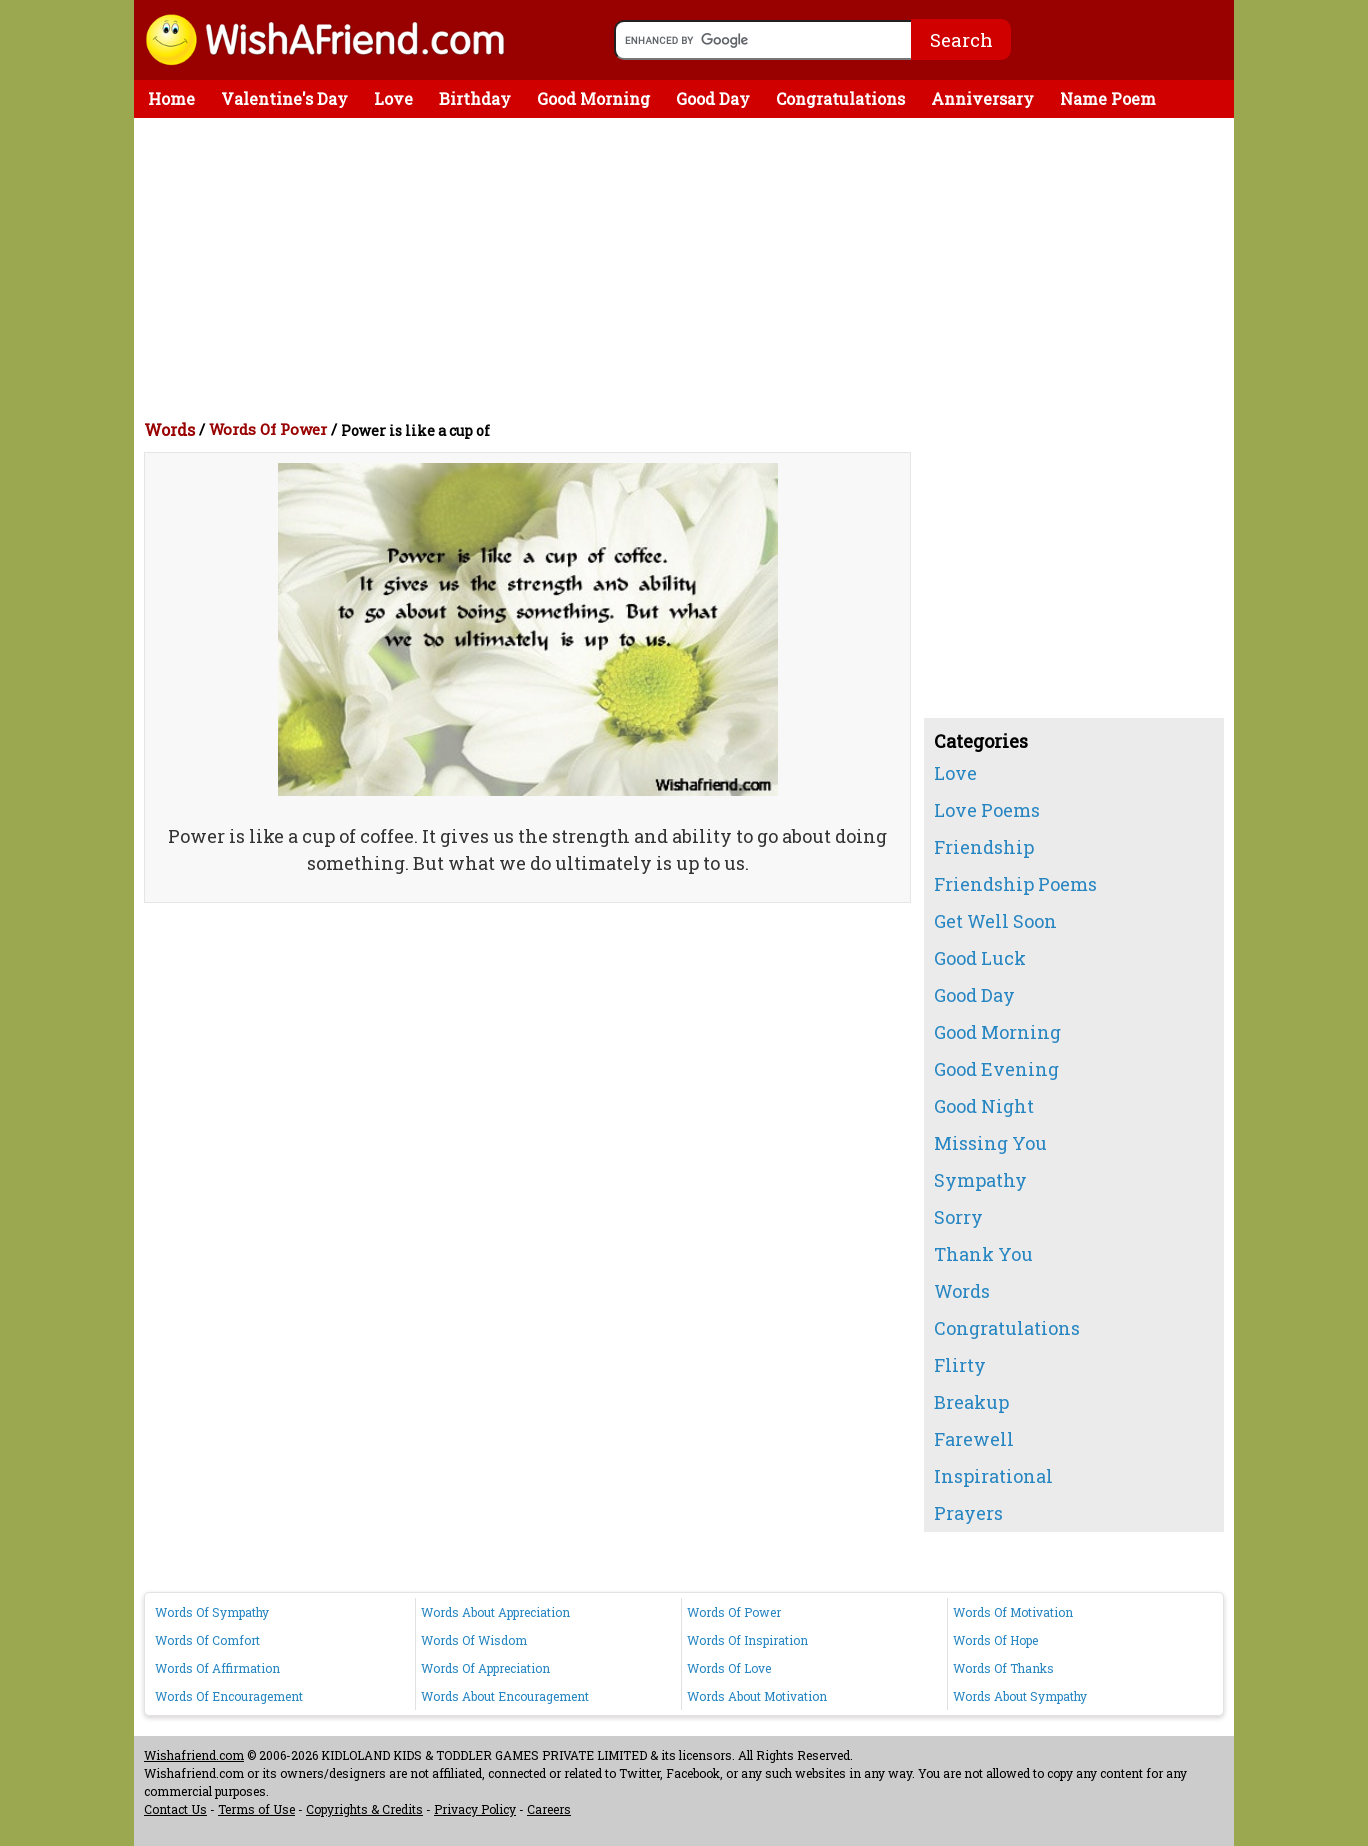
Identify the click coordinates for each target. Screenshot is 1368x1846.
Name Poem (1108, 98)
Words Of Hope (995, 1640)
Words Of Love (729, 1668)
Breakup (971, 1402)
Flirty (960, 1365)
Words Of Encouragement (229, 1696)
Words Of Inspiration (747, 1640)
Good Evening (996, 1069)
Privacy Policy (475, 1809)
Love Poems (987, 810)
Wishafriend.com (194, 1755)
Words (169, 429)
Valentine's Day (284, 98)
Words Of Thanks (1003, 1668)
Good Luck (980, 958)
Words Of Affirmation (217, 1668)
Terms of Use (256, 1809)
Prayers (968, 1513)
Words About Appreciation (495, 1612)
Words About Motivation (757, 1696)
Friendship (984, 847)
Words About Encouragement (505, 1696)
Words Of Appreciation (485, 1668)
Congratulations (840, 98)
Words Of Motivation (1013, 1612)
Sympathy (980, 1180)
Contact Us (175, 1809)
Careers (549, 1809)
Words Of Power (268, 429)
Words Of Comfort (207, 1640)
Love (393, 98)
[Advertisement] (689, 268)
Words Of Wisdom (474, 1640)
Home (171, 98)
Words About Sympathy (1020, 1696)
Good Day (713, 98)
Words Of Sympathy (212, 1612)
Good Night (984, 1106)
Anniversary (982, 98)
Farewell (974, 1439)
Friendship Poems (1015, 884)
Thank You (983, 1254)
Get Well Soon (995, 921)
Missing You (990, 1143)
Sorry (958, 1217)
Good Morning (593, 98)
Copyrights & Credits (364, 1809)
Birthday (475, 98)
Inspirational (993, 1476)
